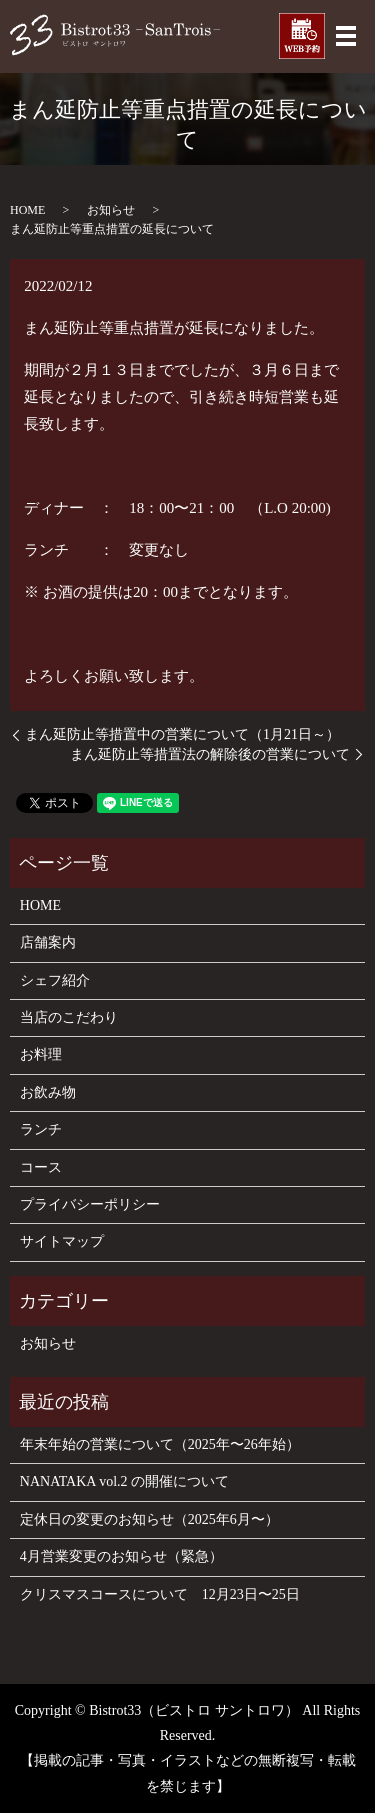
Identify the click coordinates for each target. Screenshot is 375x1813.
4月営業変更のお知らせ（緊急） (121, 1556)
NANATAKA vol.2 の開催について (124, 1481)
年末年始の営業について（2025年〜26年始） (160, 1444)
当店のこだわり (69, 1017)
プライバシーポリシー (90, 1204)
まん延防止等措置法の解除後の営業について (210, 754)
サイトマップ (62, 1241)
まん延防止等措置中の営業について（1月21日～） (182, 734)
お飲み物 (48, 1092)
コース (41, 1167)
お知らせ (111, 210)
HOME (27, 210)
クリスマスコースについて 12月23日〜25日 (160, 1594)
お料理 (41, 1054)
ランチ (41, 1129)
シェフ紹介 (55, 980)
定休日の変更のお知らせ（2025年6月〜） (149, 1519)
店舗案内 (48, 942)
